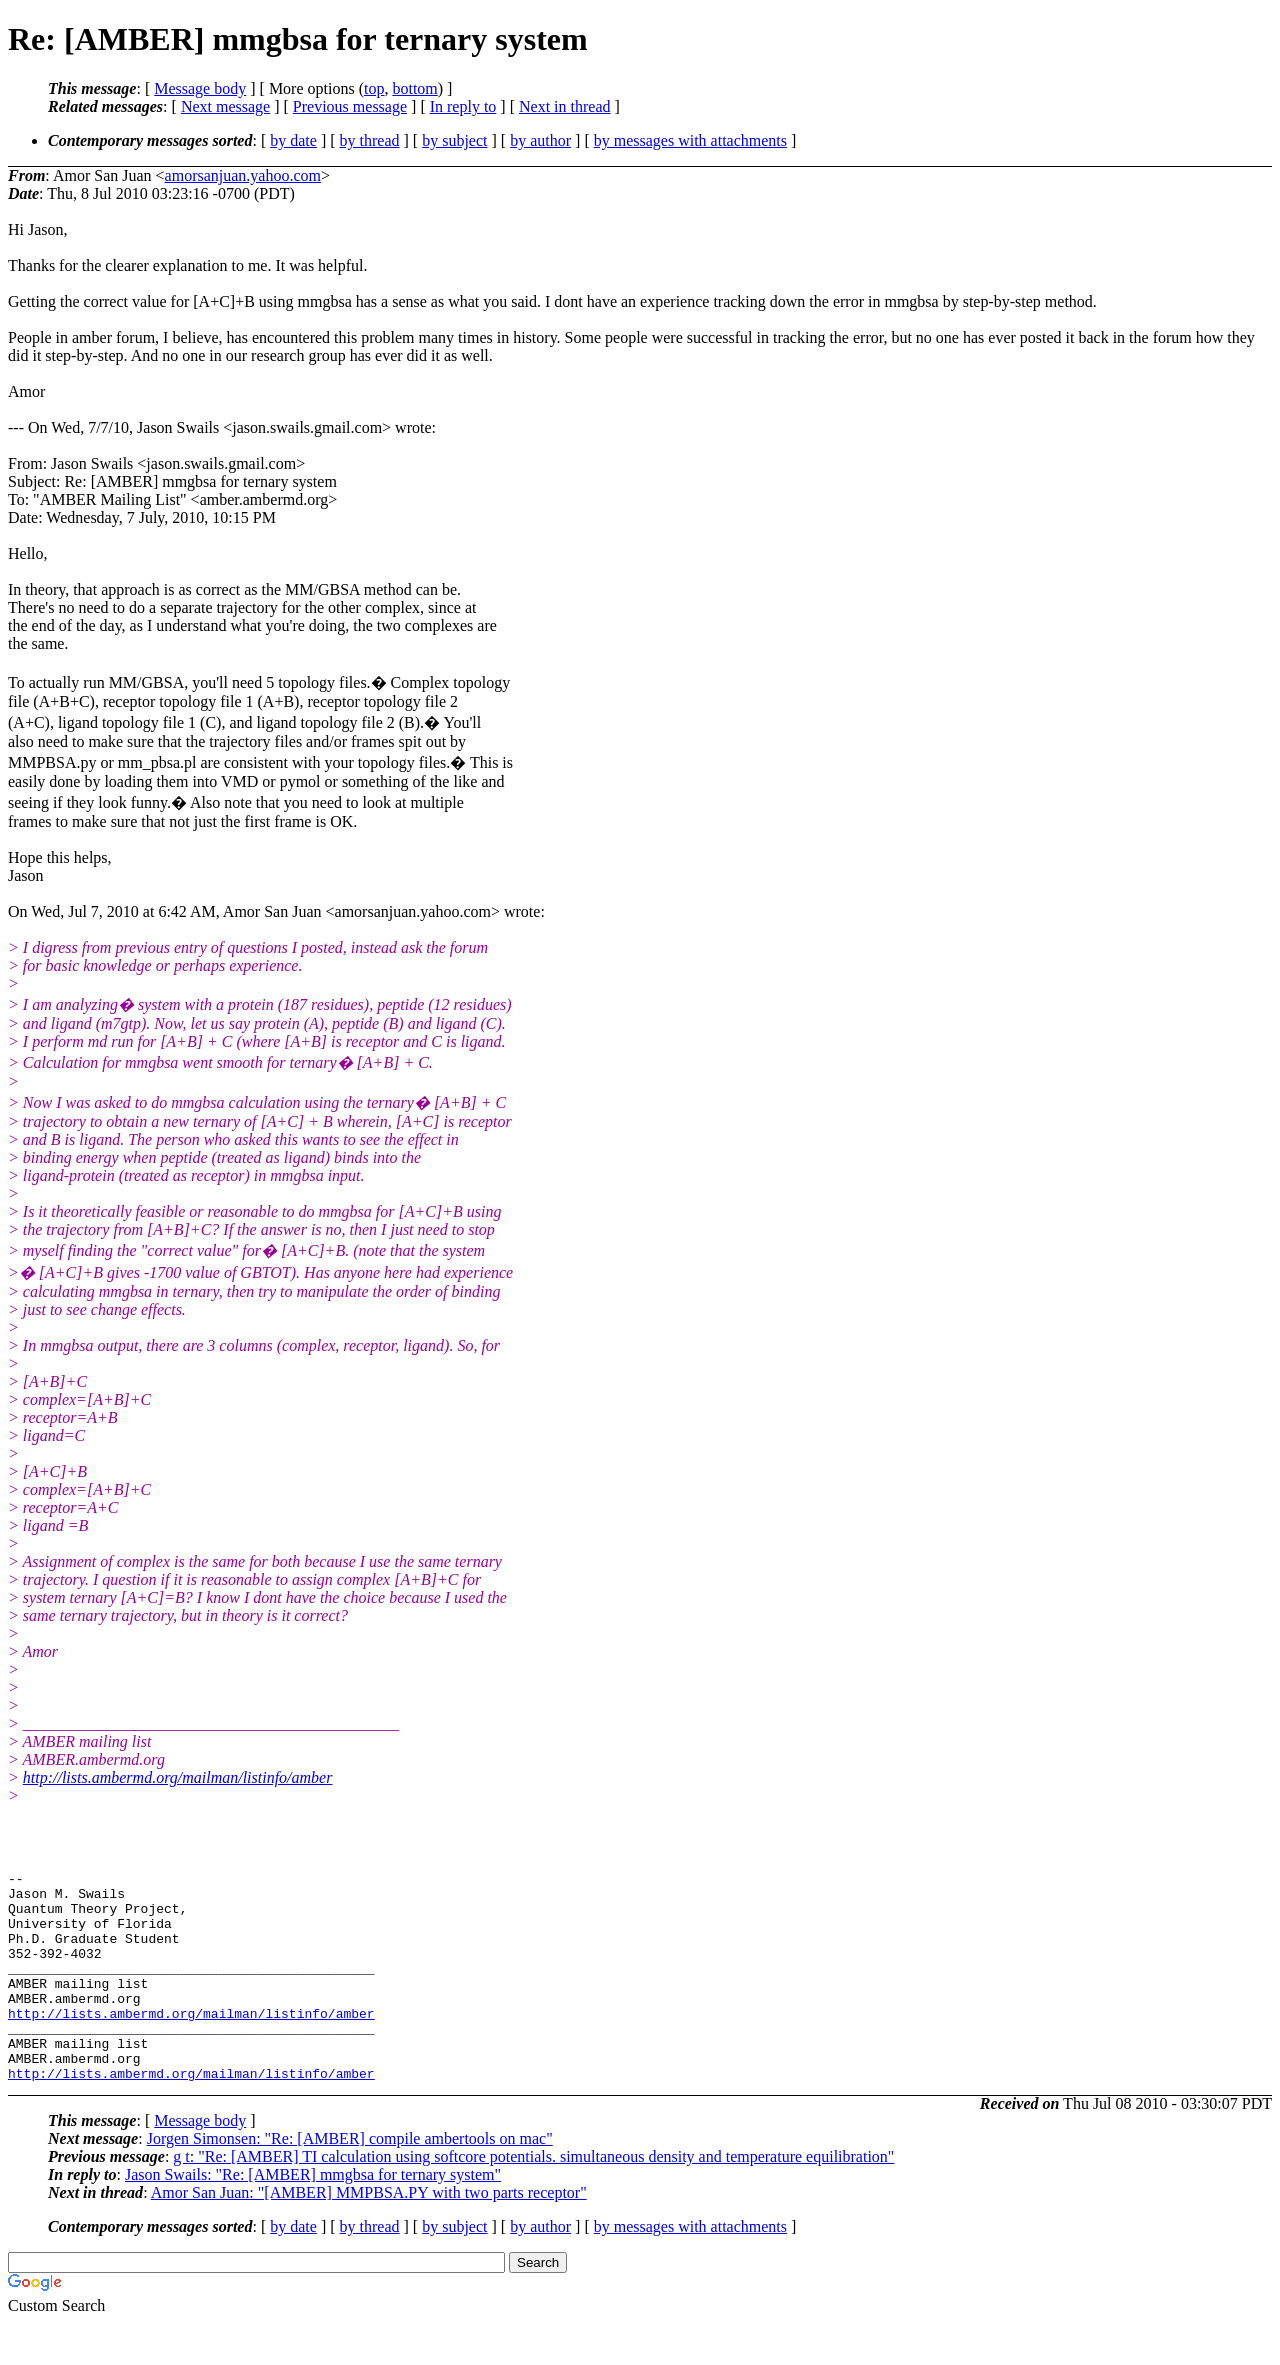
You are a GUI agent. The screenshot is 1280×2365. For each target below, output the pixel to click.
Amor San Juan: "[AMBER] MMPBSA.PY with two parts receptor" (369, 2234)
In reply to (463, 106)
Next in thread (565, 106)
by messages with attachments (690, 140)
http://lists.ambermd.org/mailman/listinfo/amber (178, 1777)
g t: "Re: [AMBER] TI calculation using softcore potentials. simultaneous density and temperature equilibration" (533, 2198)
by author (540, 140)
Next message (225, 106)
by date (293, 140)
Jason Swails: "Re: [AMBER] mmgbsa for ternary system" (313, 2216)
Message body (200, 88)
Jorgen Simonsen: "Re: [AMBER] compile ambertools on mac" (350, 2180)
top (374, 88)
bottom (414, 88)
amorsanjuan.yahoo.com (243, 175)
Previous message (350, 106)
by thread (370, 140)
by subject (454, 140)
